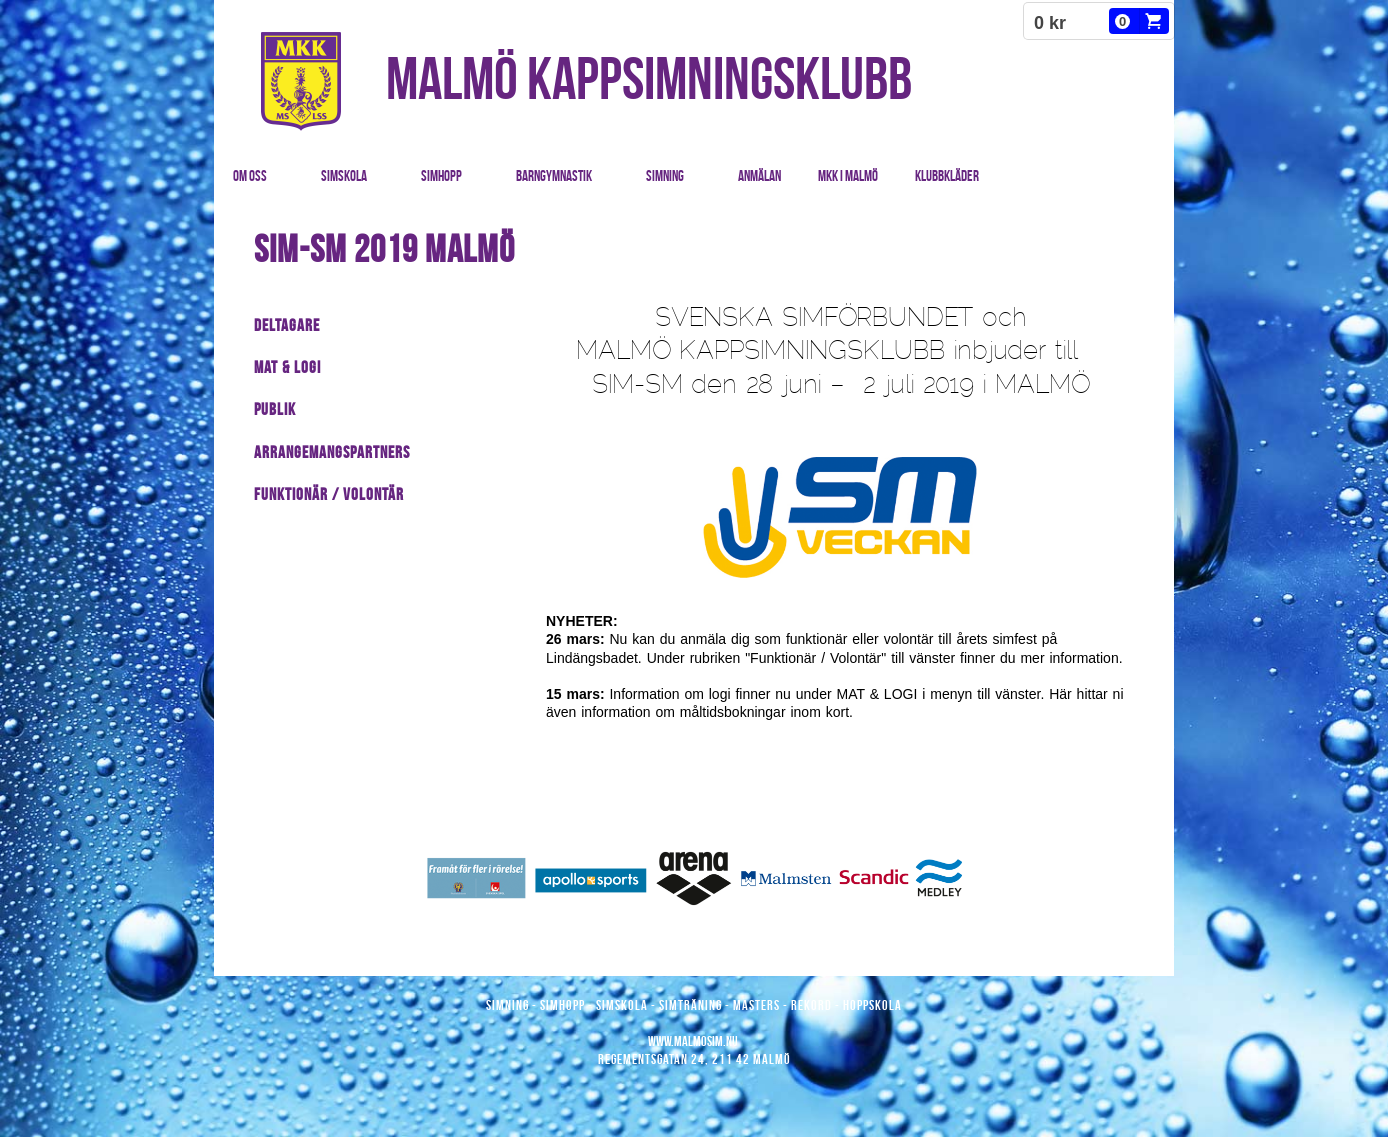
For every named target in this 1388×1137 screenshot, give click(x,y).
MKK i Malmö (848, 176)
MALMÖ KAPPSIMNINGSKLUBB (649, 78)
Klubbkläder (947, 176)
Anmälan (759, 176)
